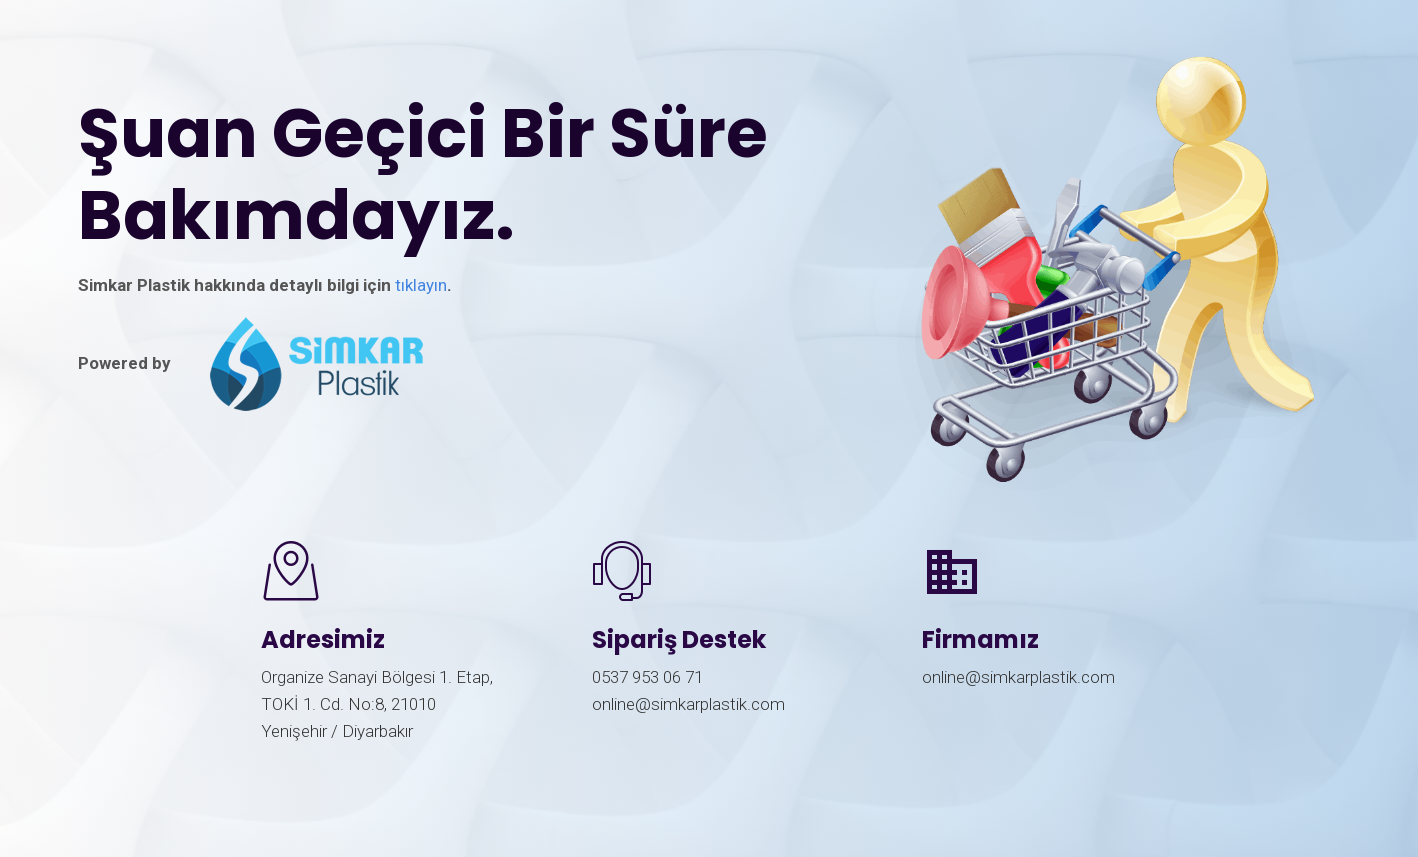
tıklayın (421, 285)
